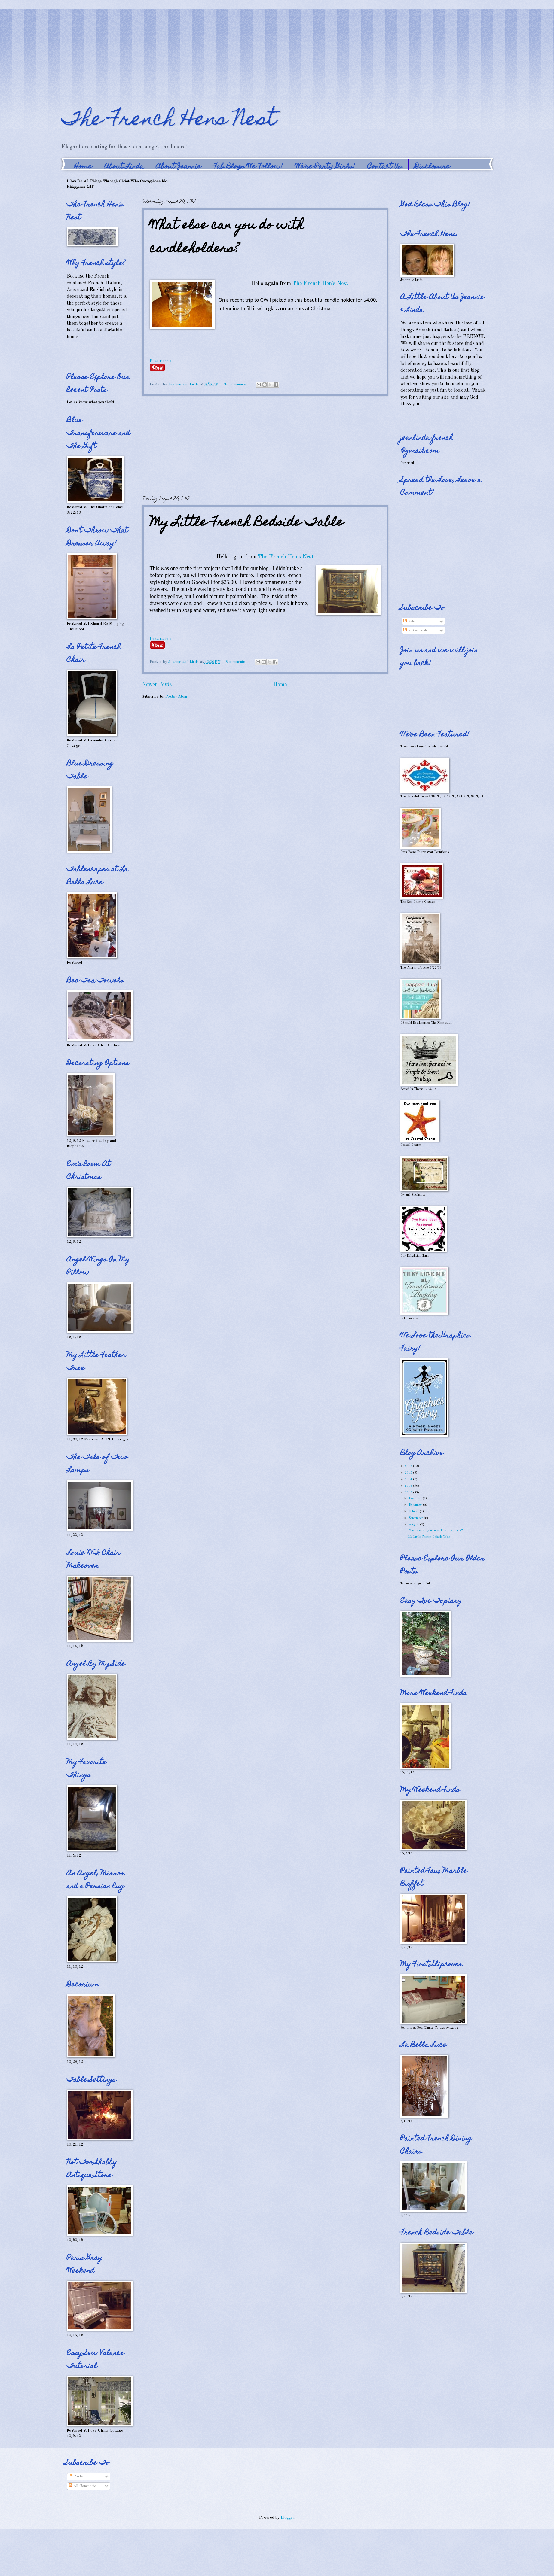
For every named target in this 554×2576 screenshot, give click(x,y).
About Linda (124, 166)
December (416, 1498)
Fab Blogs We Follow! (248, 166)
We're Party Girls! (325, 166)
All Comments (415, 630)
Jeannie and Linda (184, 384)
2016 (409, 1465)
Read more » (160, 361)
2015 (409, 1472)
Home (83, 166)
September (416, 1517)
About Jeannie (178, 166)
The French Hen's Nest (320, 283)
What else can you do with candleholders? (227, 237)
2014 (409, 1479)
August (414, 1524)
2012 (409, 1492)
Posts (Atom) (176, 696)
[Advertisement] (95, 42)
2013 (409, 1485)
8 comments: (236, 662)
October (414, 1511)
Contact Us (384, 166)
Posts (409, 621)
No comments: (235, 384)
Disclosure (432, 166)
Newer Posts (157, 684)
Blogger (287, 2518)
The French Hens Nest (168, 120)
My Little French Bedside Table (247, 523)
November (416, 1504)
